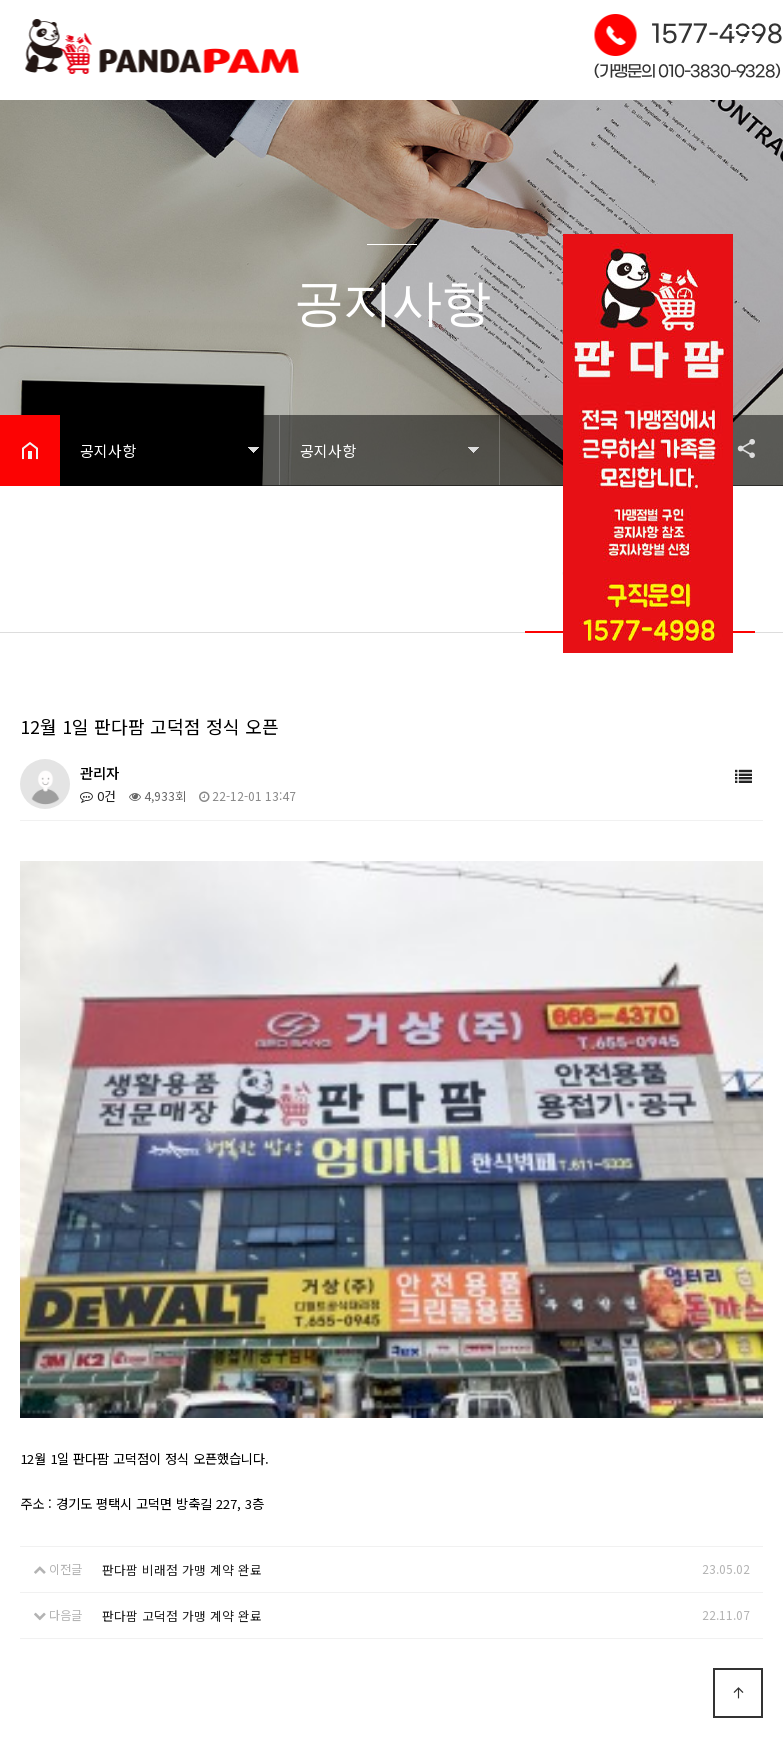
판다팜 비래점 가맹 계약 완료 (174, 1235)
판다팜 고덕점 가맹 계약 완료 (174, 1279)
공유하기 (737, 448)
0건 (96, 795)
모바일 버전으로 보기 (640, 1672)
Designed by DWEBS (640, 1627)
